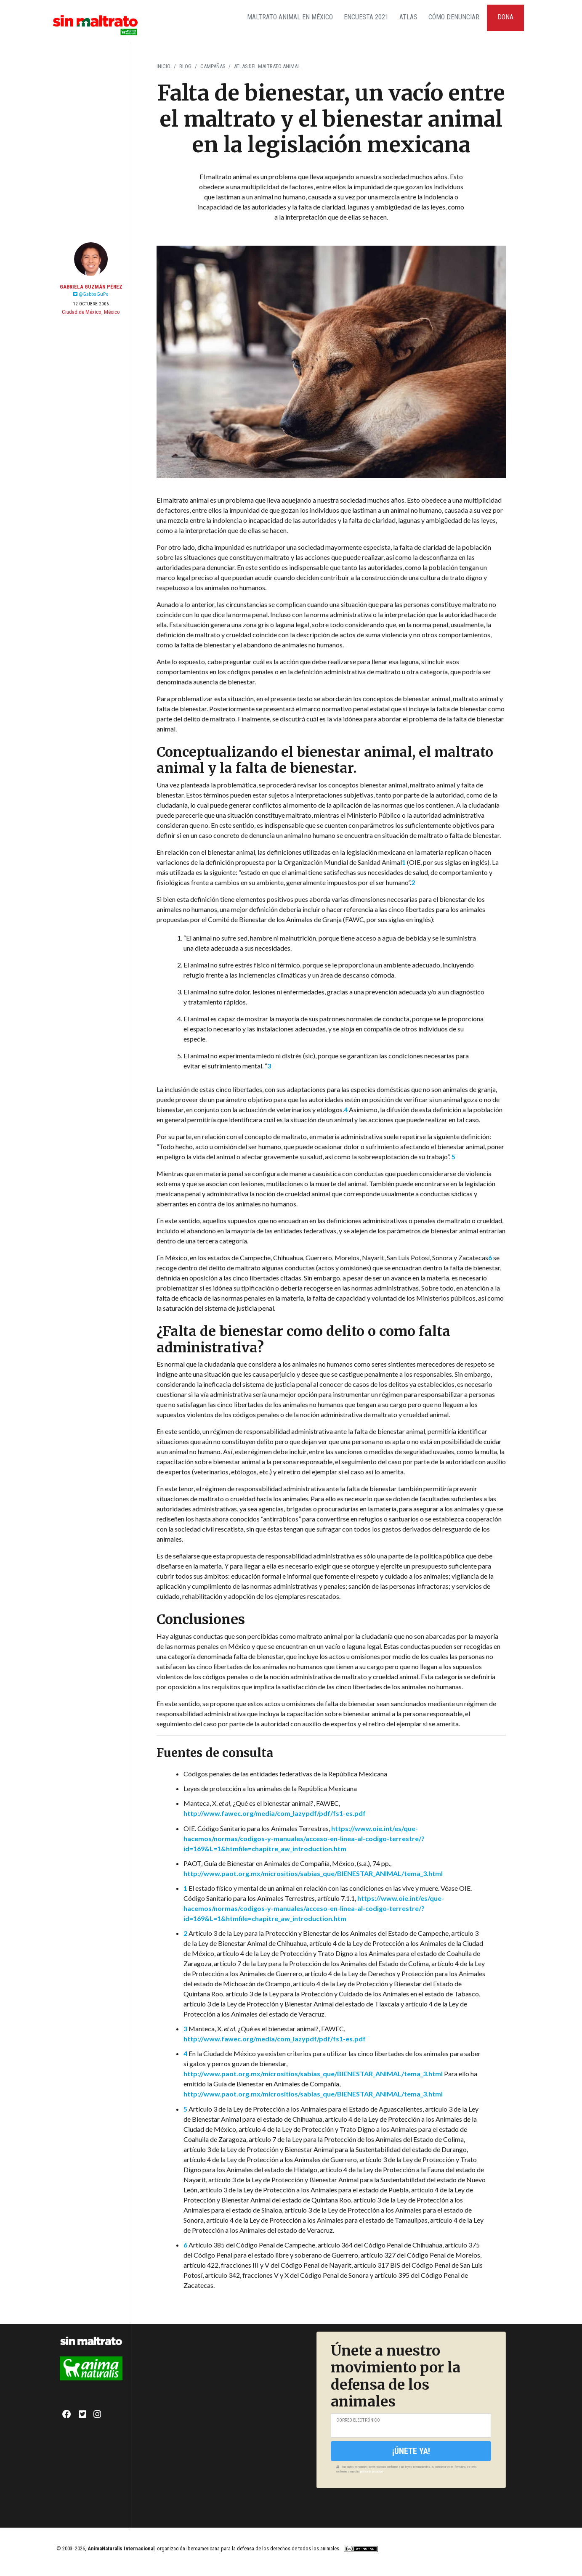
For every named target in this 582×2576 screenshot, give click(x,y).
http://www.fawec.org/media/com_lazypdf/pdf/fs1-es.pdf (274, 1813)
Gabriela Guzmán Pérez (91, 287)
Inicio (163, 66)
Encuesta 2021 (366, 17)
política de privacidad (371, 2471)
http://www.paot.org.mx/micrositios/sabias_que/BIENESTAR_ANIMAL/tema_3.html (313, 1873)
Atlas (408, 17)
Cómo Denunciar (453, 17)
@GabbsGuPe (91, 294)
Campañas (212, 66)
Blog (185, 66)
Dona (505, 17)
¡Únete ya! (411, 2451)
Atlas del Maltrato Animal (267, 66)
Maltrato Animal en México (290, 17)
